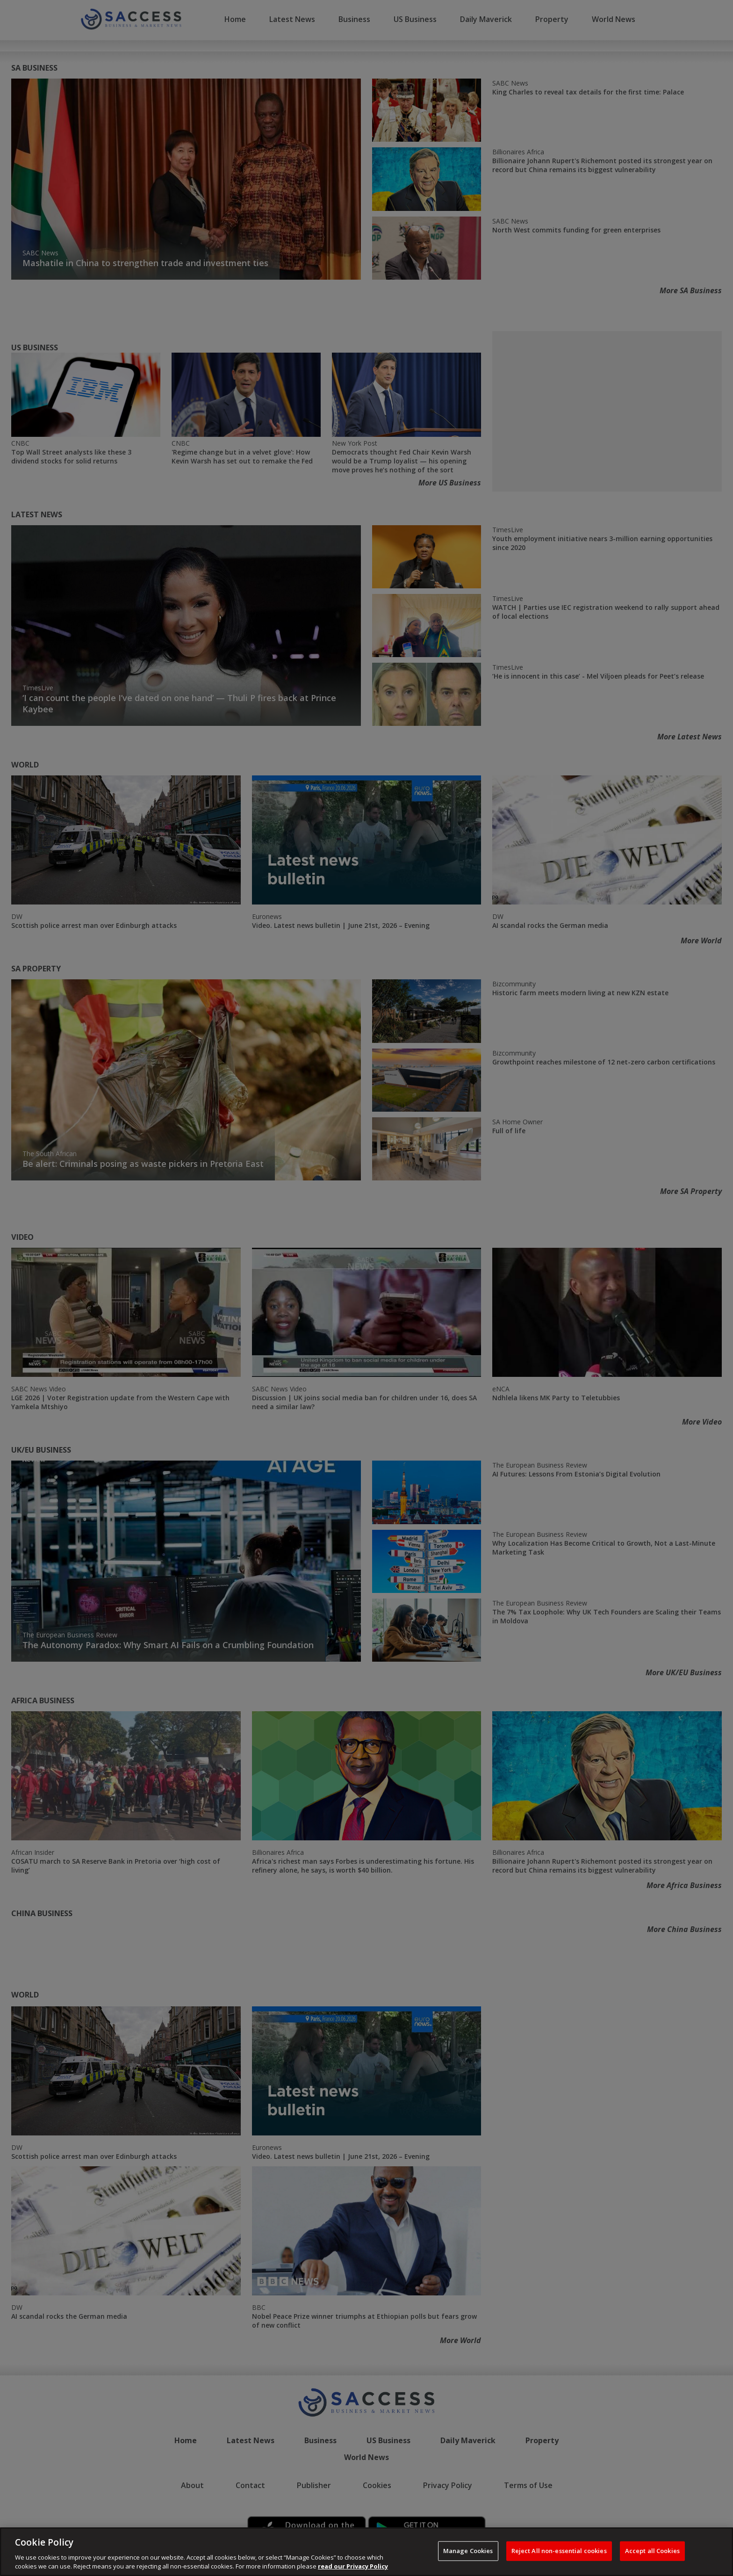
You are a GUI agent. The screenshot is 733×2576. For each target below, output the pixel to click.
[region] (366, 2551)
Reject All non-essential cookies (559, 2551)
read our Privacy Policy (353, 2566)
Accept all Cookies (652, 2551)
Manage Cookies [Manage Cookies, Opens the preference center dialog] (468, 2551)
